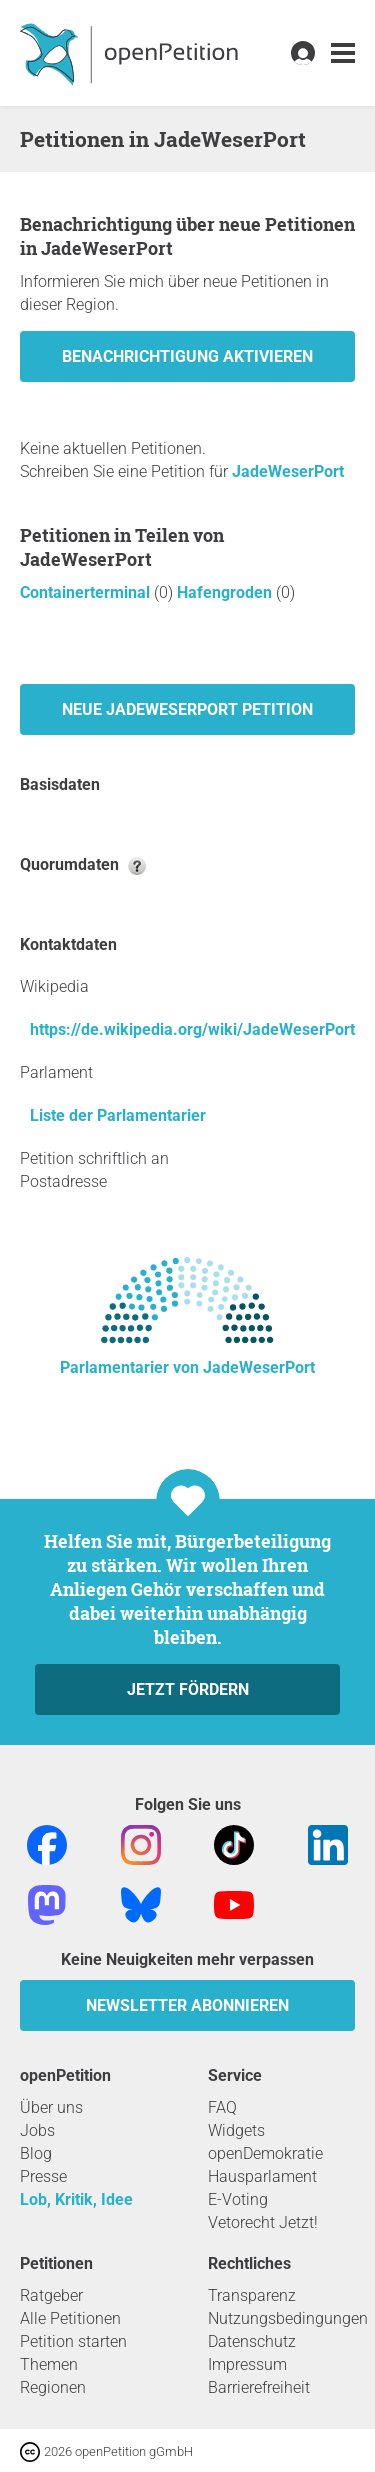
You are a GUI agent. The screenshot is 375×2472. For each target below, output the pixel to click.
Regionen (53, 2387)
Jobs (37, 2130)
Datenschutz (252, 2341)
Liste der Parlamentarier (118, 1115)
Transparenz (252, 2295)
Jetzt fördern (188, 1689)
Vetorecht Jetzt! (263, 2222)
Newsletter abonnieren (187, 2005)
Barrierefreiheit (259, 2387)
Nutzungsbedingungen (288, 2318)
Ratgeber (51, 2295)
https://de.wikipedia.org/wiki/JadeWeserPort (192, 1029)
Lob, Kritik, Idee (76, 2199)
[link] (343, 53)
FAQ (222, 2107)
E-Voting (238, 2199)
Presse (43, 2176)
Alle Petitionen (70, 2318)
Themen (49, 2364)
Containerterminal (87, 592)
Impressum (247, 2364)
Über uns (51, 2107)
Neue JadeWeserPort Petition (187, 709)
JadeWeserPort (288, 471)
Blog (36, 2153)
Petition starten (73, 2341)
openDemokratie (265, 2153)
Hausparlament (262, 2176)
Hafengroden (226, 592)
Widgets (236, 2130)
